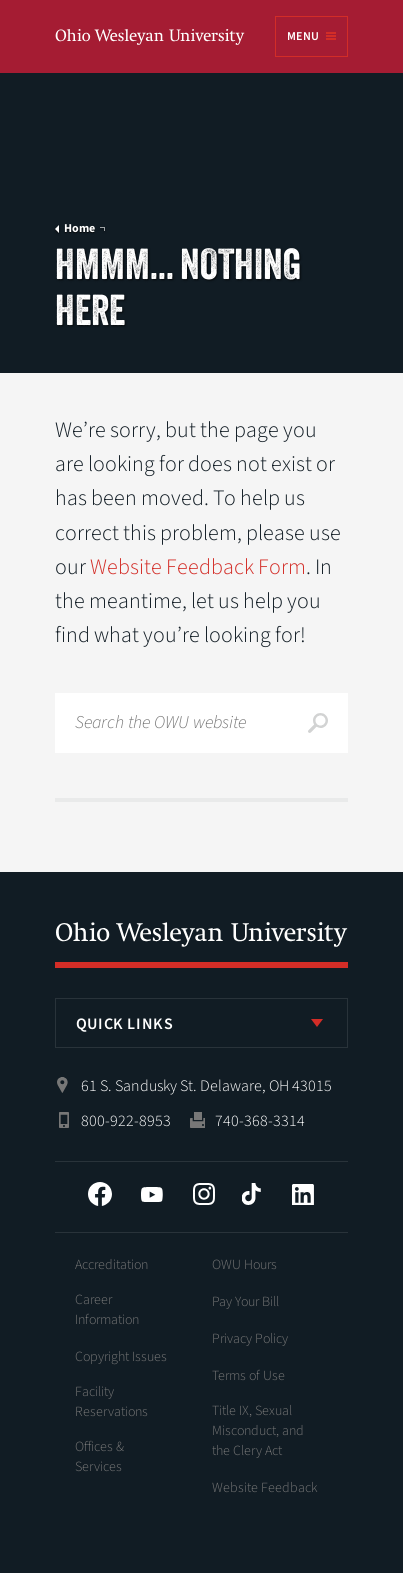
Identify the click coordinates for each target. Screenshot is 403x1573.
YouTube (152, 1194)
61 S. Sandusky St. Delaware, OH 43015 (206, 1086)
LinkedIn (303, 1194)
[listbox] (202, 1023)
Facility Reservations (111, 1402)
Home (79, 229)
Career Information (107, 1310)
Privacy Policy (250, 1339)
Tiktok (251, 1194)
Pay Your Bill (245, 1302)
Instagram (204, 1194)
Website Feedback (265, 1488)
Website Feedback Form (198, 567)
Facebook (100, 1194)
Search (318, 723)
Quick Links (125, 1024)
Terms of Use (248, 1376)
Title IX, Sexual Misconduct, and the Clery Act (258, 1431)
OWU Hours (244, 1265)
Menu (303, 36)
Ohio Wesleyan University (151, 37)
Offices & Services (99, 1457)
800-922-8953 (126, 1121)
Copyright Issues (121, 1357)
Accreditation (111, 1265)
